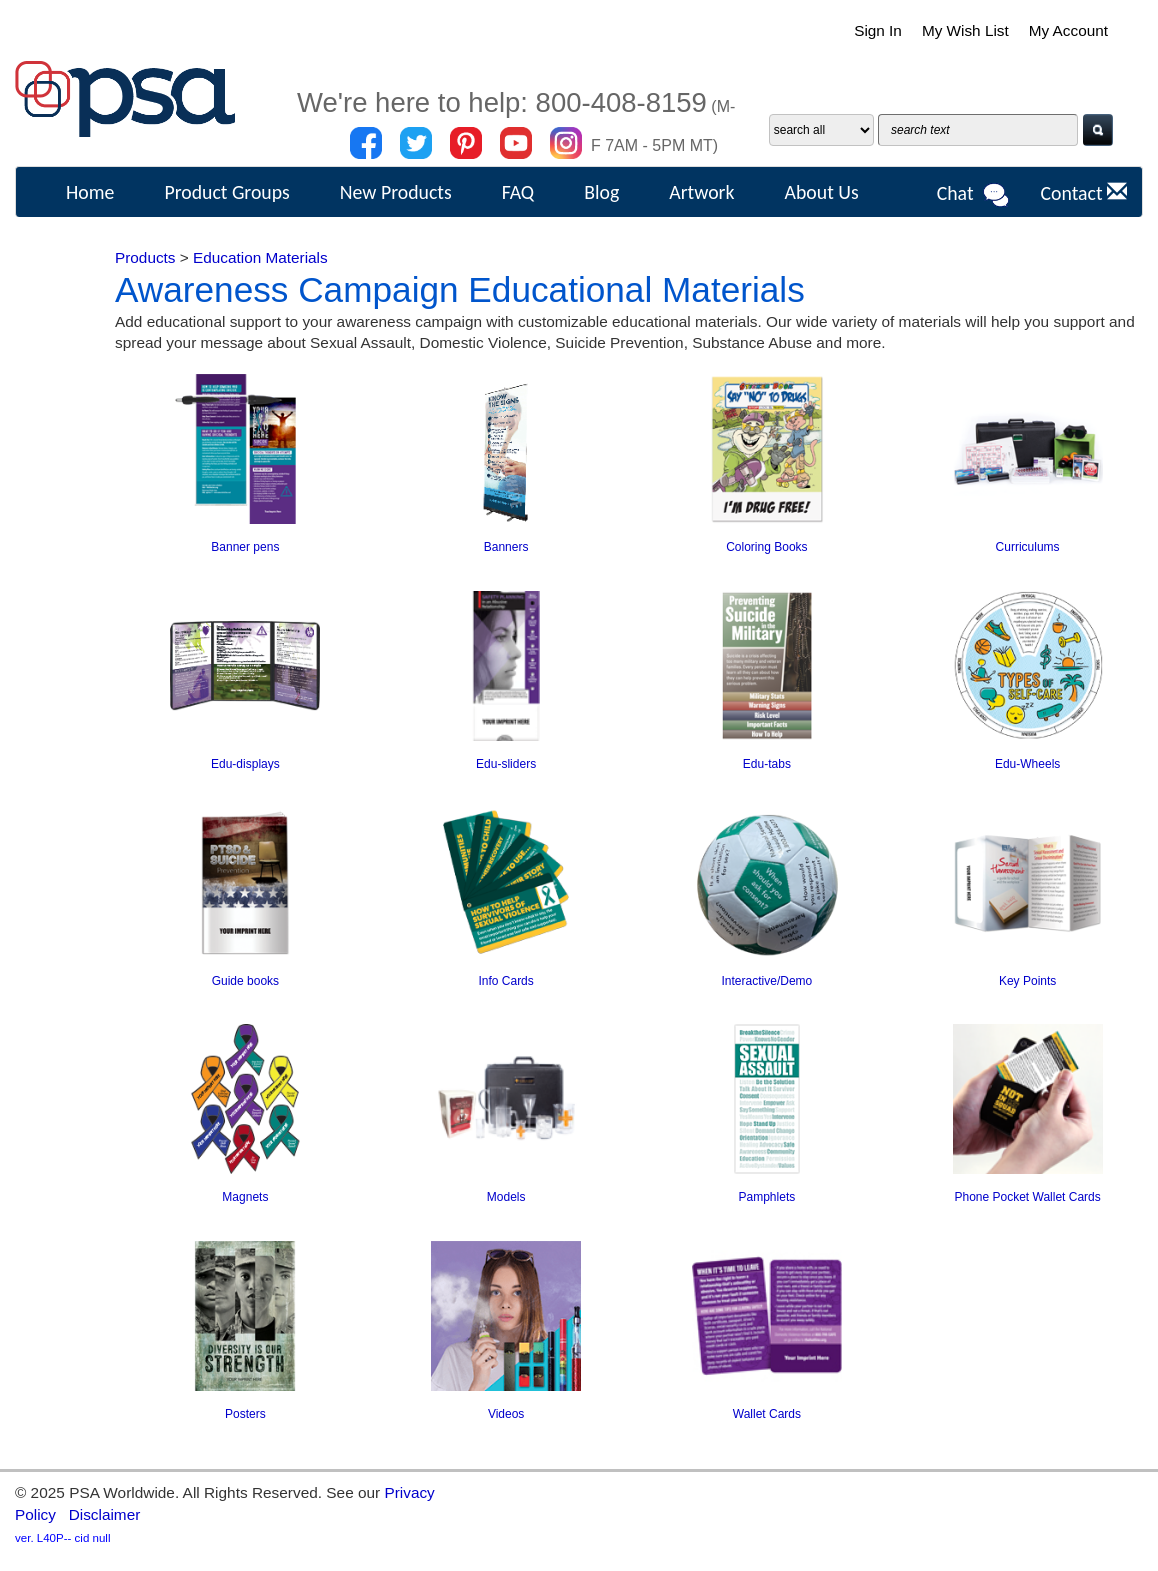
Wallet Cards (767, 1414)
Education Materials (260, 257)
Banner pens (245, 547)
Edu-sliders (506, 764)
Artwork (701, 192)
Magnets (245, 1197)
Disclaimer (105, 1514)
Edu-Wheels (1027, 764)
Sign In (877, 30)
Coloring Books (766, 547)
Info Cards (505, 981)
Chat (974, 195)
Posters (245, 1414)
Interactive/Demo (767, 981)
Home (90, 192)
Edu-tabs (767, 764)
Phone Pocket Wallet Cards (1027, 1197)
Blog (601, 192)
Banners (506, 547)
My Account (1068, 30)
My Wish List (964, 30)
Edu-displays (245, 764)
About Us (821, 192)
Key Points (1027, 981)
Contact (1083, 193)
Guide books (245, 981)
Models (506, 1197)
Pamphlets (767, 1197)
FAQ (518, 192)
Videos (506, 1414)
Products (145, 257)
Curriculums (1028, 547)
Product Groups (226, 192)
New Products (396, 192)
